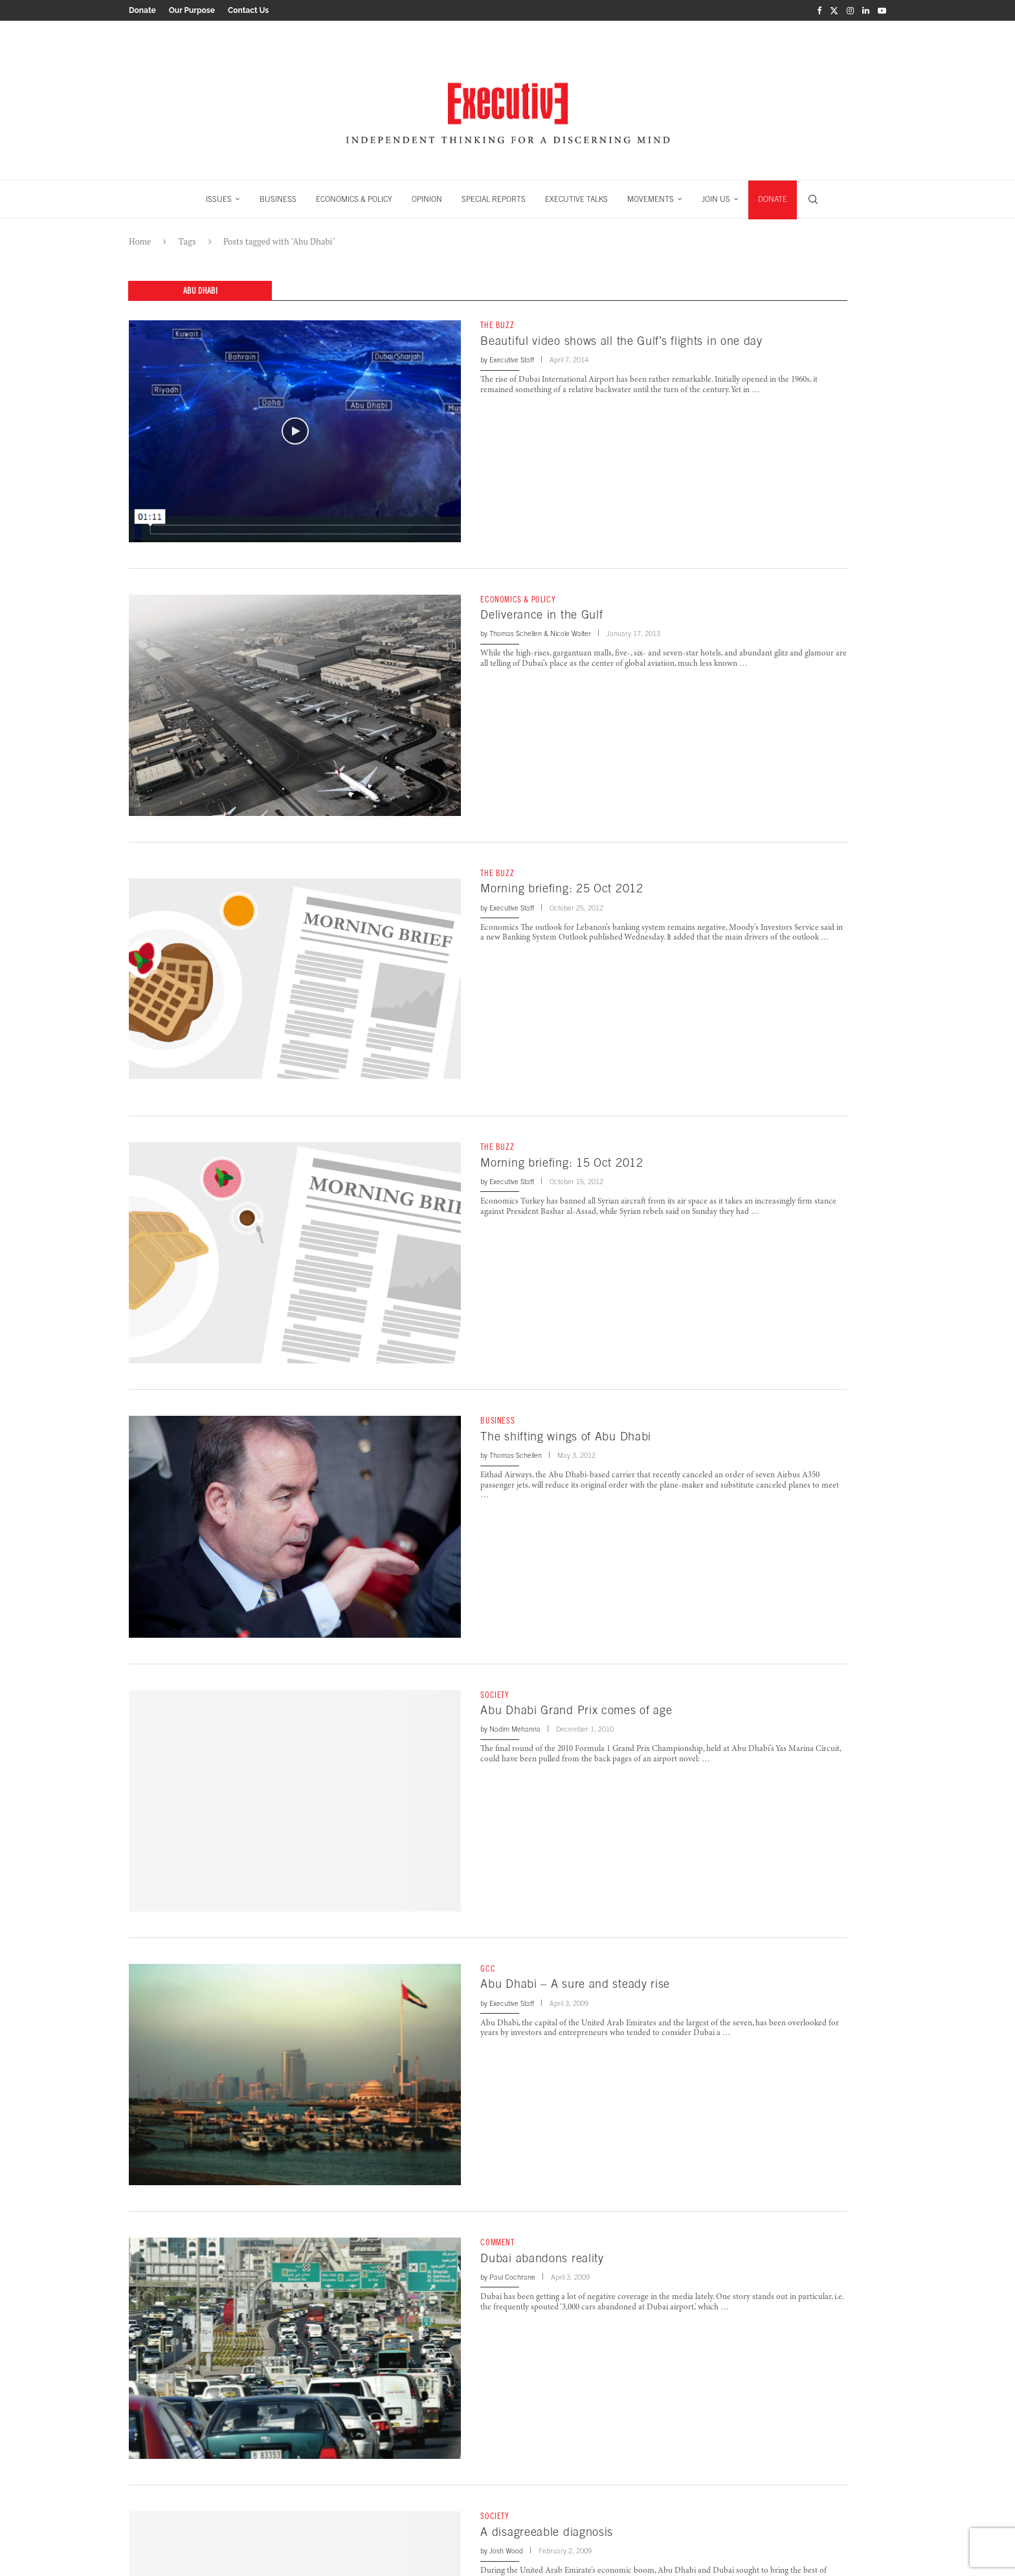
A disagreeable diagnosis (546, 2531)
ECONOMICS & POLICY (354, 199)
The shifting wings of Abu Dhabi (565, 1436)
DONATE (772, 199)
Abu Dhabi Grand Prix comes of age (576, 1710)
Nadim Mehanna (515, 1729)
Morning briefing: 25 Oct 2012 (561, 888)
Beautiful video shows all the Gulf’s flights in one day (621, 340)
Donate (142, 10)
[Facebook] (819, 10)
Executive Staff (511, 360)
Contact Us (248, 10)
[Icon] (295, 431)
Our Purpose (192, 10)
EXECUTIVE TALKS (576, 199)
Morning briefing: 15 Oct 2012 (561, 1162)
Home (140, 241)
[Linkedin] (865, 10)
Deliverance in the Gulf (541, 614)
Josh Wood (506, 2551)
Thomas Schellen (515, 633)
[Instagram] (850, 10)
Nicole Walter (570, 633)
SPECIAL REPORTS (494, 199)
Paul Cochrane (512, 2277)
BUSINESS (278, 199)
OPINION (427, 199)
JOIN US (716, 199)
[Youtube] (882, 10)
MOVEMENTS (650, 199)
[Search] (813, 199)
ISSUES (219, 199)
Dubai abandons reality (541, 2258)
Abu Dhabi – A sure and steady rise (575, 1983)
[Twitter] (834, 10)
